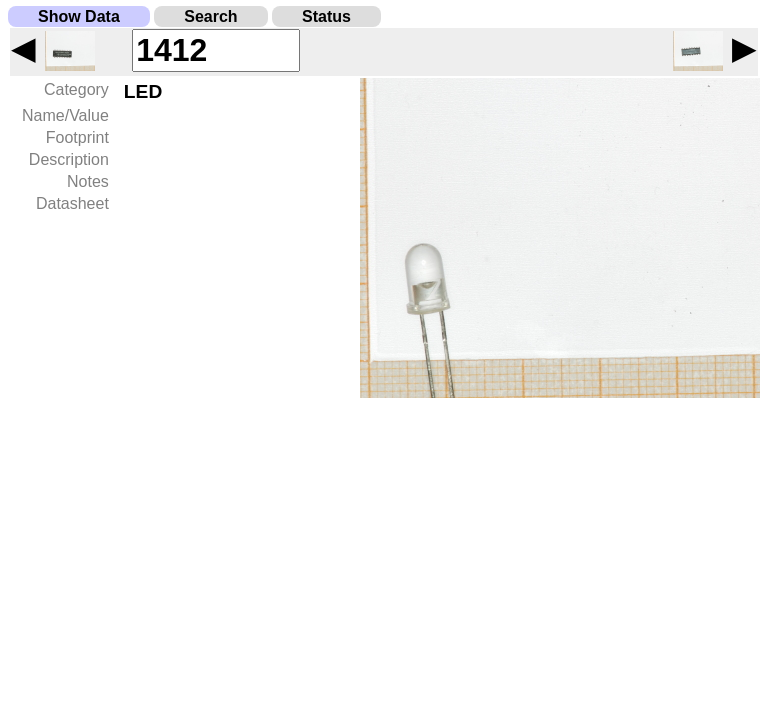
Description (69, 159)
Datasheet (72, 203)
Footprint (77, 137)
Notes (88, 181)
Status (326, 16)
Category (76, 89)
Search (210, 16)
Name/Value (65, 115)
